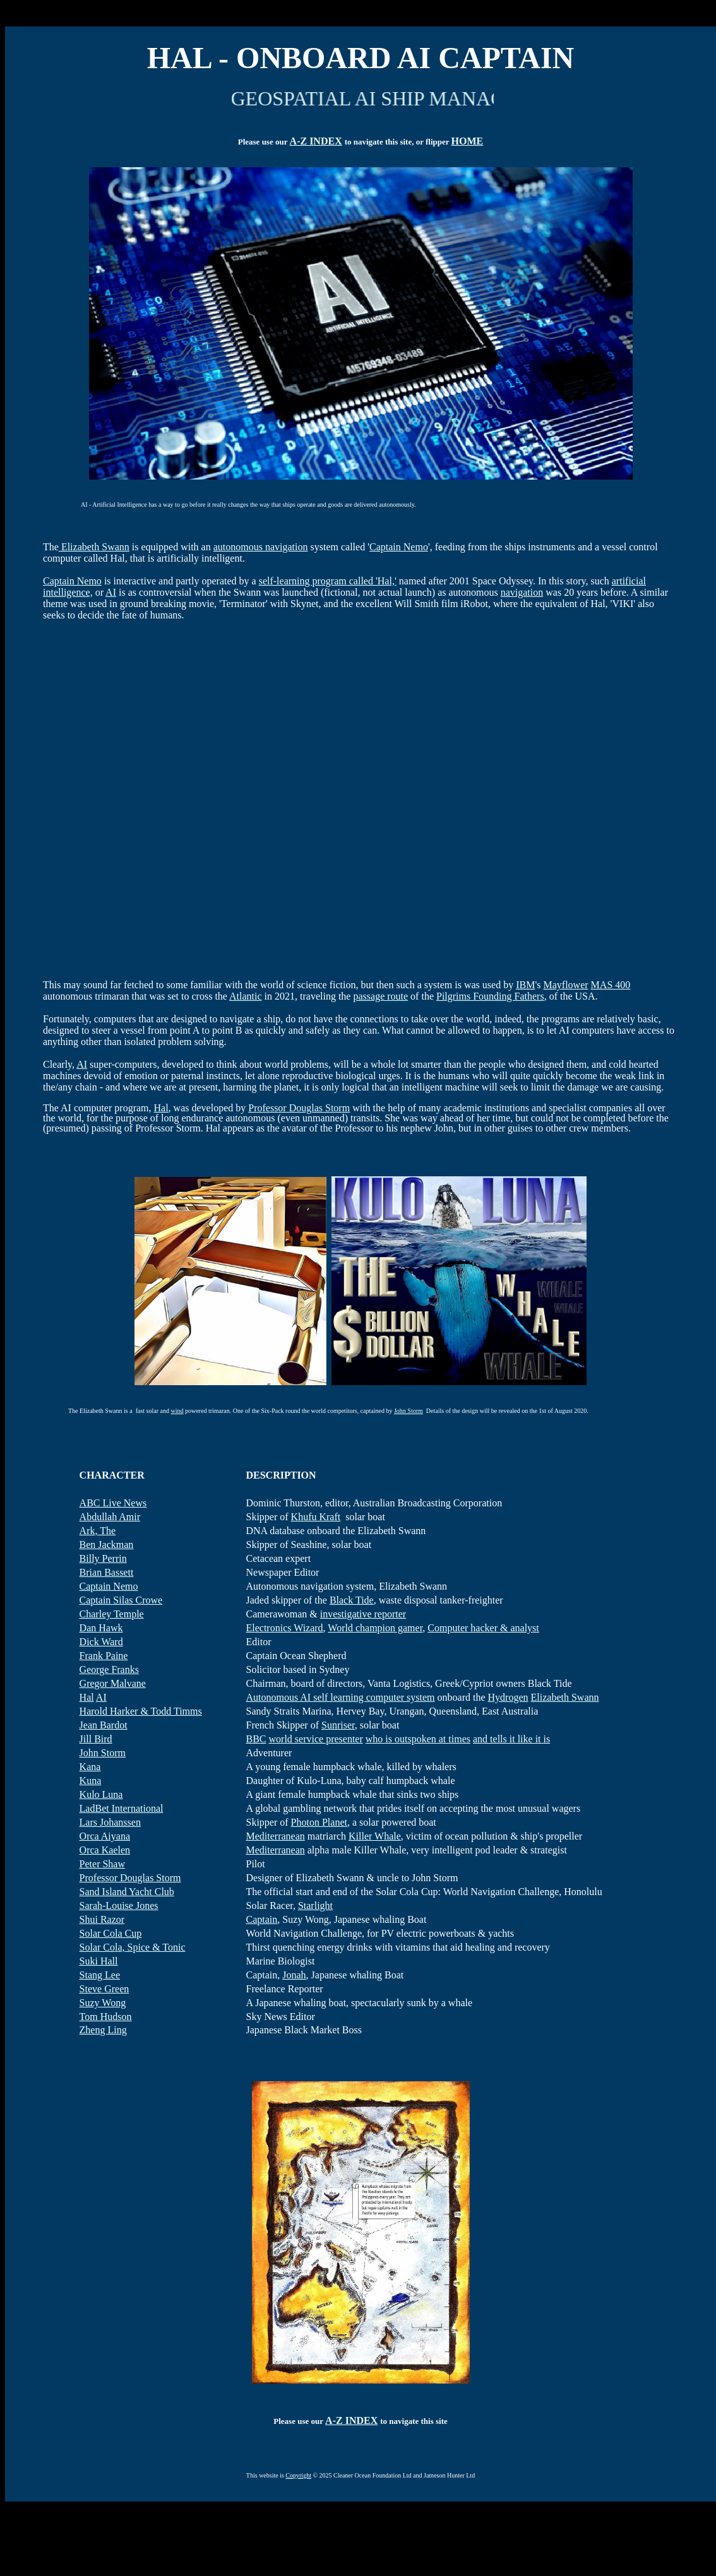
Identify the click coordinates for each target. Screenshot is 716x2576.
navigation (522, 592)
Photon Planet (319, 1822)
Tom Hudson (106, 2016)
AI (110, 592)
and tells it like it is (511, 1739)
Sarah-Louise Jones (119, 1905)
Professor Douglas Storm (299, 1107)
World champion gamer (375, 1627)
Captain (261, 1919)
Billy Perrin (103, 1558)
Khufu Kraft (316, 1516)
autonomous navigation (260, 546)
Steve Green (104, 1988)
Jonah (294, 1975)
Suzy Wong (103, 2002)
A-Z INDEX (316, 141)
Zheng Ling (103, 2029)
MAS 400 (611, 984)
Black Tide (352, 1600)
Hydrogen (508, 1697)
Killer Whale (375, 1836)
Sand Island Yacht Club (127, 1891)
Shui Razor (102, 1919)
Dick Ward (101, 1641)
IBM (525, 984)
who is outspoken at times (418, 1739)
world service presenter (316, 1739)
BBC (256, 1739)
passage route (380, 996)
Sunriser (338, 1725)
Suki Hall (99, 1961)
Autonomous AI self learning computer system (340, 1697)
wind (176, 1410)
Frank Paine (104, 1655)
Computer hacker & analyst (483, 1627)
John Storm (408, 1410)
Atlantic (245, 996)
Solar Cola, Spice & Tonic (133, 1947)
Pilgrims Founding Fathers (490, 996)
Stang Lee (100, 1975)
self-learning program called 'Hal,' (328, 581)
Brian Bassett (107, 1572)
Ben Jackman (107, 1544)
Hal (161, 1107)
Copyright (298, 2475)
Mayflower (566, 984)
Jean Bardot (104, 1725)
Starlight (315, 1905)
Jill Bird (96, 1739)
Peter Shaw (102, 1863)
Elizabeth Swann (94, 546)
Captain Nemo (398, 546)
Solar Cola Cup (111, 1933)
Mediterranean (275, 1836)
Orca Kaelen (105, 1850)
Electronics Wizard (284, 1627)
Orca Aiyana (105, 1836)
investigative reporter (363, 1614)
